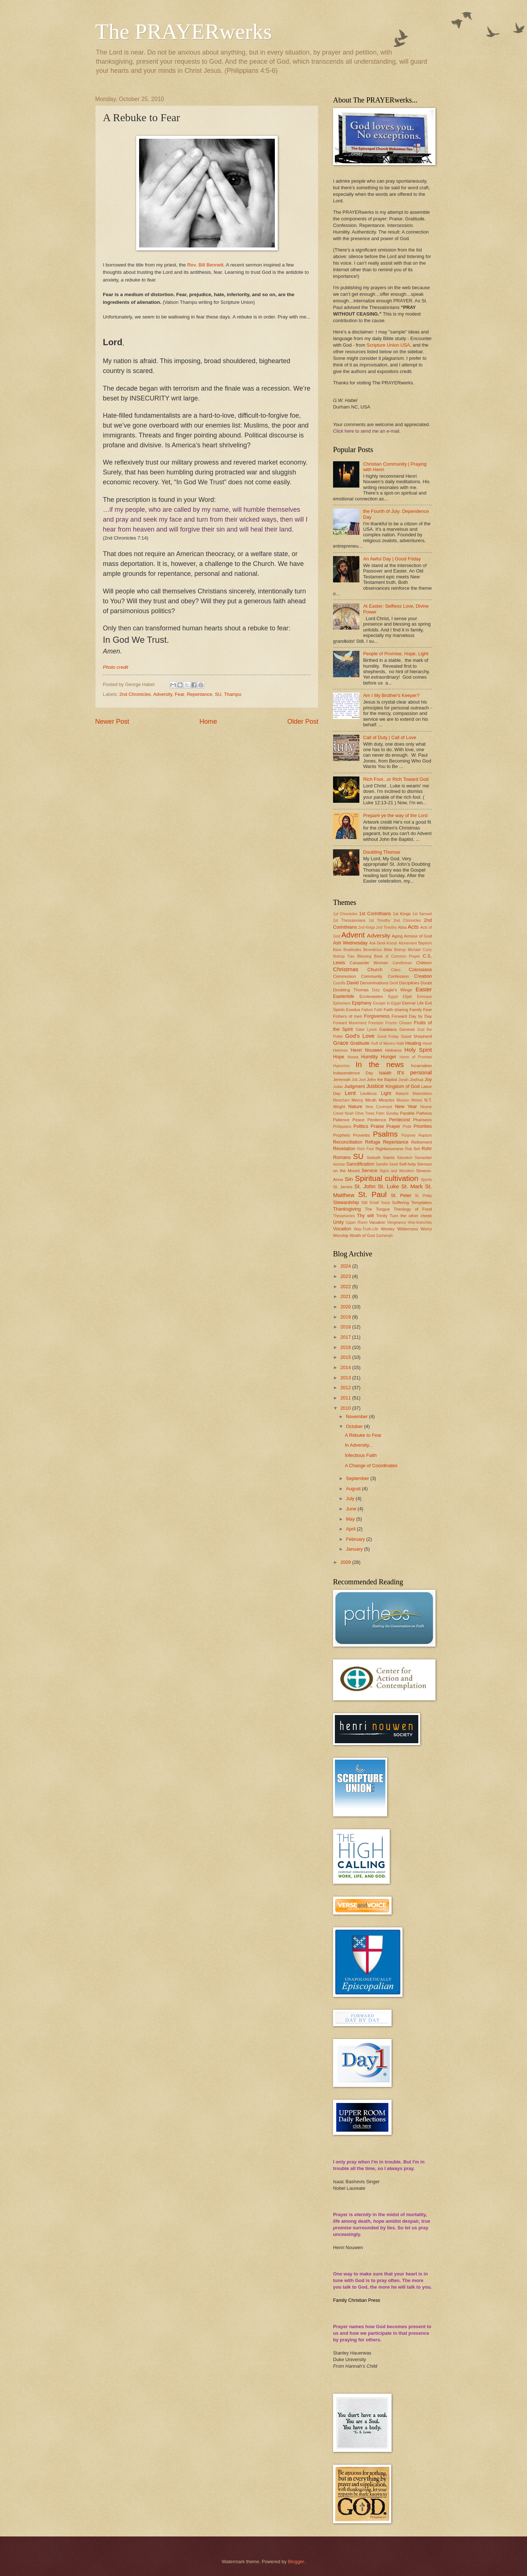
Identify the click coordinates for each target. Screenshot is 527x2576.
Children (424, 963)
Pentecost (399, 1119)
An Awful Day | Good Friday (392, 559)
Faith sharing (396, 1009)
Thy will (365, 1215)
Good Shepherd (416, 1036)
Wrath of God (362, 1235)
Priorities (423, 1126)
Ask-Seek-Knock (383, 943)
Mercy (357, 1100)
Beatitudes (352, 950)
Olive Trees (364, 1113)
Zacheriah (384, 1236)
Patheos (424, 1113)
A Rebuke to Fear (363, 1435)
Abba (402, 927)
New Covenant (379, 1107)
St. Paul (372, 1194)
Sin (349, 1179)
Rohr (427, 1148)
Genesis (407, 1029)
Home (208, 721)
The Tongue (377, 1209)
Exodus (353, 1009)
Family (416, 1009)
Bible (388, 950)
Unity (338, 1222)
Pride (407, 1127)
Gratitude (360, 1043)
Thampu (232, 694)
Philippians (342, 1127)
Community (372, 976)
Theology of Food (412, 1209)
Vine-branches (420, 1222)
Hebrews (340, 1050)
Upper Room (356, 1222)
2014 (346, 1367)
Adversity (162, 694)
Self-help (407, 1164)
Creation (423, 976)
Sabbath (374, 1158)
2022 (346, 1286)
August (354, 1488)
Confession (398, 976)
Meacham (341, 1100)
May (351, 1519)
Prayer (393, 1126)
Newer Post (112, 721)
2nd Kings (366, 927)
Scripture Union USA (388, 345)
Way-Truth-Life (366, 1229)
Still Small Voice (375, 1203)
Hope (338, 1056)
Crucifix (339, 983)
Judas (338, 1087)
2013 (346, 1377)
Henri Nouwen (366, 1050)
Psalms (385, 1134)
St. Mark (412, 1186)
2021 (346, 1296)
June (352, 1508)
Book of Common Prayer (397, 956)
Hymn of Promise (415, 1057)
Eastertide (343, 996)
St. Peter (401, 1195)
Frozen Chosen (398, 1023)
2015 (346, 1357)
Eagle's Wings (397, 990)
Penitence (376, 1120)
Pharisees (422, 1120)
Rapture (425, 1135)
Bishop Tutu (344, 956)
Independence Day (353, 1073)
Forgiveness (377, 1016)
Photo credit (115, 667)
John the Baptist (382, 1079)
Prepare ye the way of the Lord (395, 815)
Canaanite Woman (369, 963)
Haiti (400, 1043)
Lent (350, 1093)
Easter (423, 989)
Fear (179, 694)
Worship (340, 1235)
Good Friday (388, 1036)
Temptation (421, 1202)
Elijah (407, 997)
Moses (416, 1100)
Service (369, 1170)
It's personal (414, 1072)
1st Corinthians (375, 913)
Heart (427, 1043)
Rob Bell (412, 1149)
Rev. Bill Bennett (205, 265)
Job (355, 1080)
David (353, 982)
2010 (346, 1408)
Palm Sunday (387, 1113)
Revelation (344, 1148)
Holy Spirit (418, 1050)
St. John (364, 1186)
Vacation (377, 1222)
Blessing (364, 956)
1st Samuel (422, 914)
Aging (397, 936)
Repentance (199, 694)
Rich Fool (365, 1149)
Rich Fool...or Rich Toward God (396, 779)
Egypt (393, 997)
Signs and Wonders (397, 1171)
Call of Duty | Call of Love (389, 737)
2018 (346, 1327)
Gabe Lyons (366, 1030)
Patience (341, 1120)
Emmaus (424, 997)
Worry (426, 1229)
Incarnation (421, 1065)
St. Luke (388, 1186)
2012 (346, 1387)
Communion (344, 976)
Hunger (388, 1056)
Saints (389, 1157)
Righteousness (389, 1149)
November (357, 1416)
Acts (413, 927)
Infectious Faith (361, 1455)
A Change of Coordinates (371, 1465)
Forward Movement (349, 1023)
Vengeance (396, 1222)
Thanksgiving (347, 1209)
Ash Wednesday (350, 943)
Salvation (404, 1158)
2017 (346, 1337)
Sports (426, 1180)
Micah (371, 1100)
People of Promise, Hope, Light (395, 653)
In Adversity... (359, 1445)
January (355, 1549)
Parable (407, 1113)
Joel (362, 1080)
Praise (377, 1126)
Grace (340, 1043)
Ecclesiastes (371, 996)
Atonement (408, 943)
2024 (346, 1266)
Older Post (302, 721)
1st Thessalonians (349, 920)
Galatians (388, 1029)
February (356, 1539)
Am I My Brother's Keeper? (391, 695)
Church (375, 969)
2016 (346, 1347)
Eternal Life (413, 1003)
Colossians (420, 969)
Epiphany (361, 1003)
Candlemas (402, 963)
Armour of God (418, 936)
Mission (402, 1100)
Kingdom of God (402, 1086)
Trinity (382, 1216)
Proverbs (361, 1135)
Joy (428, 1079)
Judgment (354, 1086)
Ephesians (342, 1003)
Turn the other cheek (411, 1216)
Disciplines (409, 983)
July (350, 1498)
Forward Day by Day (412, 1016)
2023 (346, 1276)
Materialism (422, 1094)
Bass (337, 950)
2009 (346, 1562)
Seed (393, 1164)
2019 (346, 1317)
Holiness (393, 1050)
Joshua (416, 1079)
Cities (396, 970)
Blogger (296, 2561)
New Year (406, 1106)
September (358, 1478)
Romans (342, 1157)
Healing (413, 1043)
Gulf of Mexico (383, 1043)
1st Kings (402, 914)
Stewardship (346, 1202)
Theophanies (344, 1216)
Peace (358, 1120)
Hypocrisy (341, 1066)
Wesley (388, 1229)
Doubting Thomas (381, 852)
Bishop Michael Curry (413, 950)
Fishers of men (347, 1016)
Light (386, 1093)
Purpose (408, 1135)
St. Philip (423, 1196)
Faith (378, 1010)
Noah (349, 1113)
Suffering (400, 1202)
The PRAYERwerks (183, 31)
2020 (346, 1306)
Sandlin (381, 1164)
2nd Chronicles (135, 694)
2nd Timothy (386, 927)
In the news (379, 1064)
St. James (342, 1187)
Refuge (373, 1142)
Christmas (345, 969)
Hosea (352, 1057)
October (355, 1426)
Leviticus (368, 1093)
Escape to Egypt (387, 1003)
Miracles (387, 1100)
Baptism (425, 943)
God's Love (359, 1036)
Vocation (342, 1228)
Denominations (374, 983)
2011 (346, 1398)
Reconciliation (347, 1142)
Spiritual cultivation (386, 1178)
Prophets (341, 1135)
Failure (367, 1010)
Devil (394, 983)
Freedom (375, 1023)
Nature (355, 1106)
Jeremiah (342, 1079)
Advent (353, 935)
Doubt (426, 983)
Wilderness (407, 1229)
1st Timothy (379, 920)
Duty (376, 990)
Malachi (402, 1094)
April (351, 1529)
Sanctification (360, 1164)
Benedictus (372, 950)
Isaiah (385, 1072)
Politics (361, 1126)
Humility (369, 1056)
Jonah (403, 1080)
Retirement (421, 1142)
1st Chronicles (345, 914)
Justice (375, 1086)
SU (218, 694)
